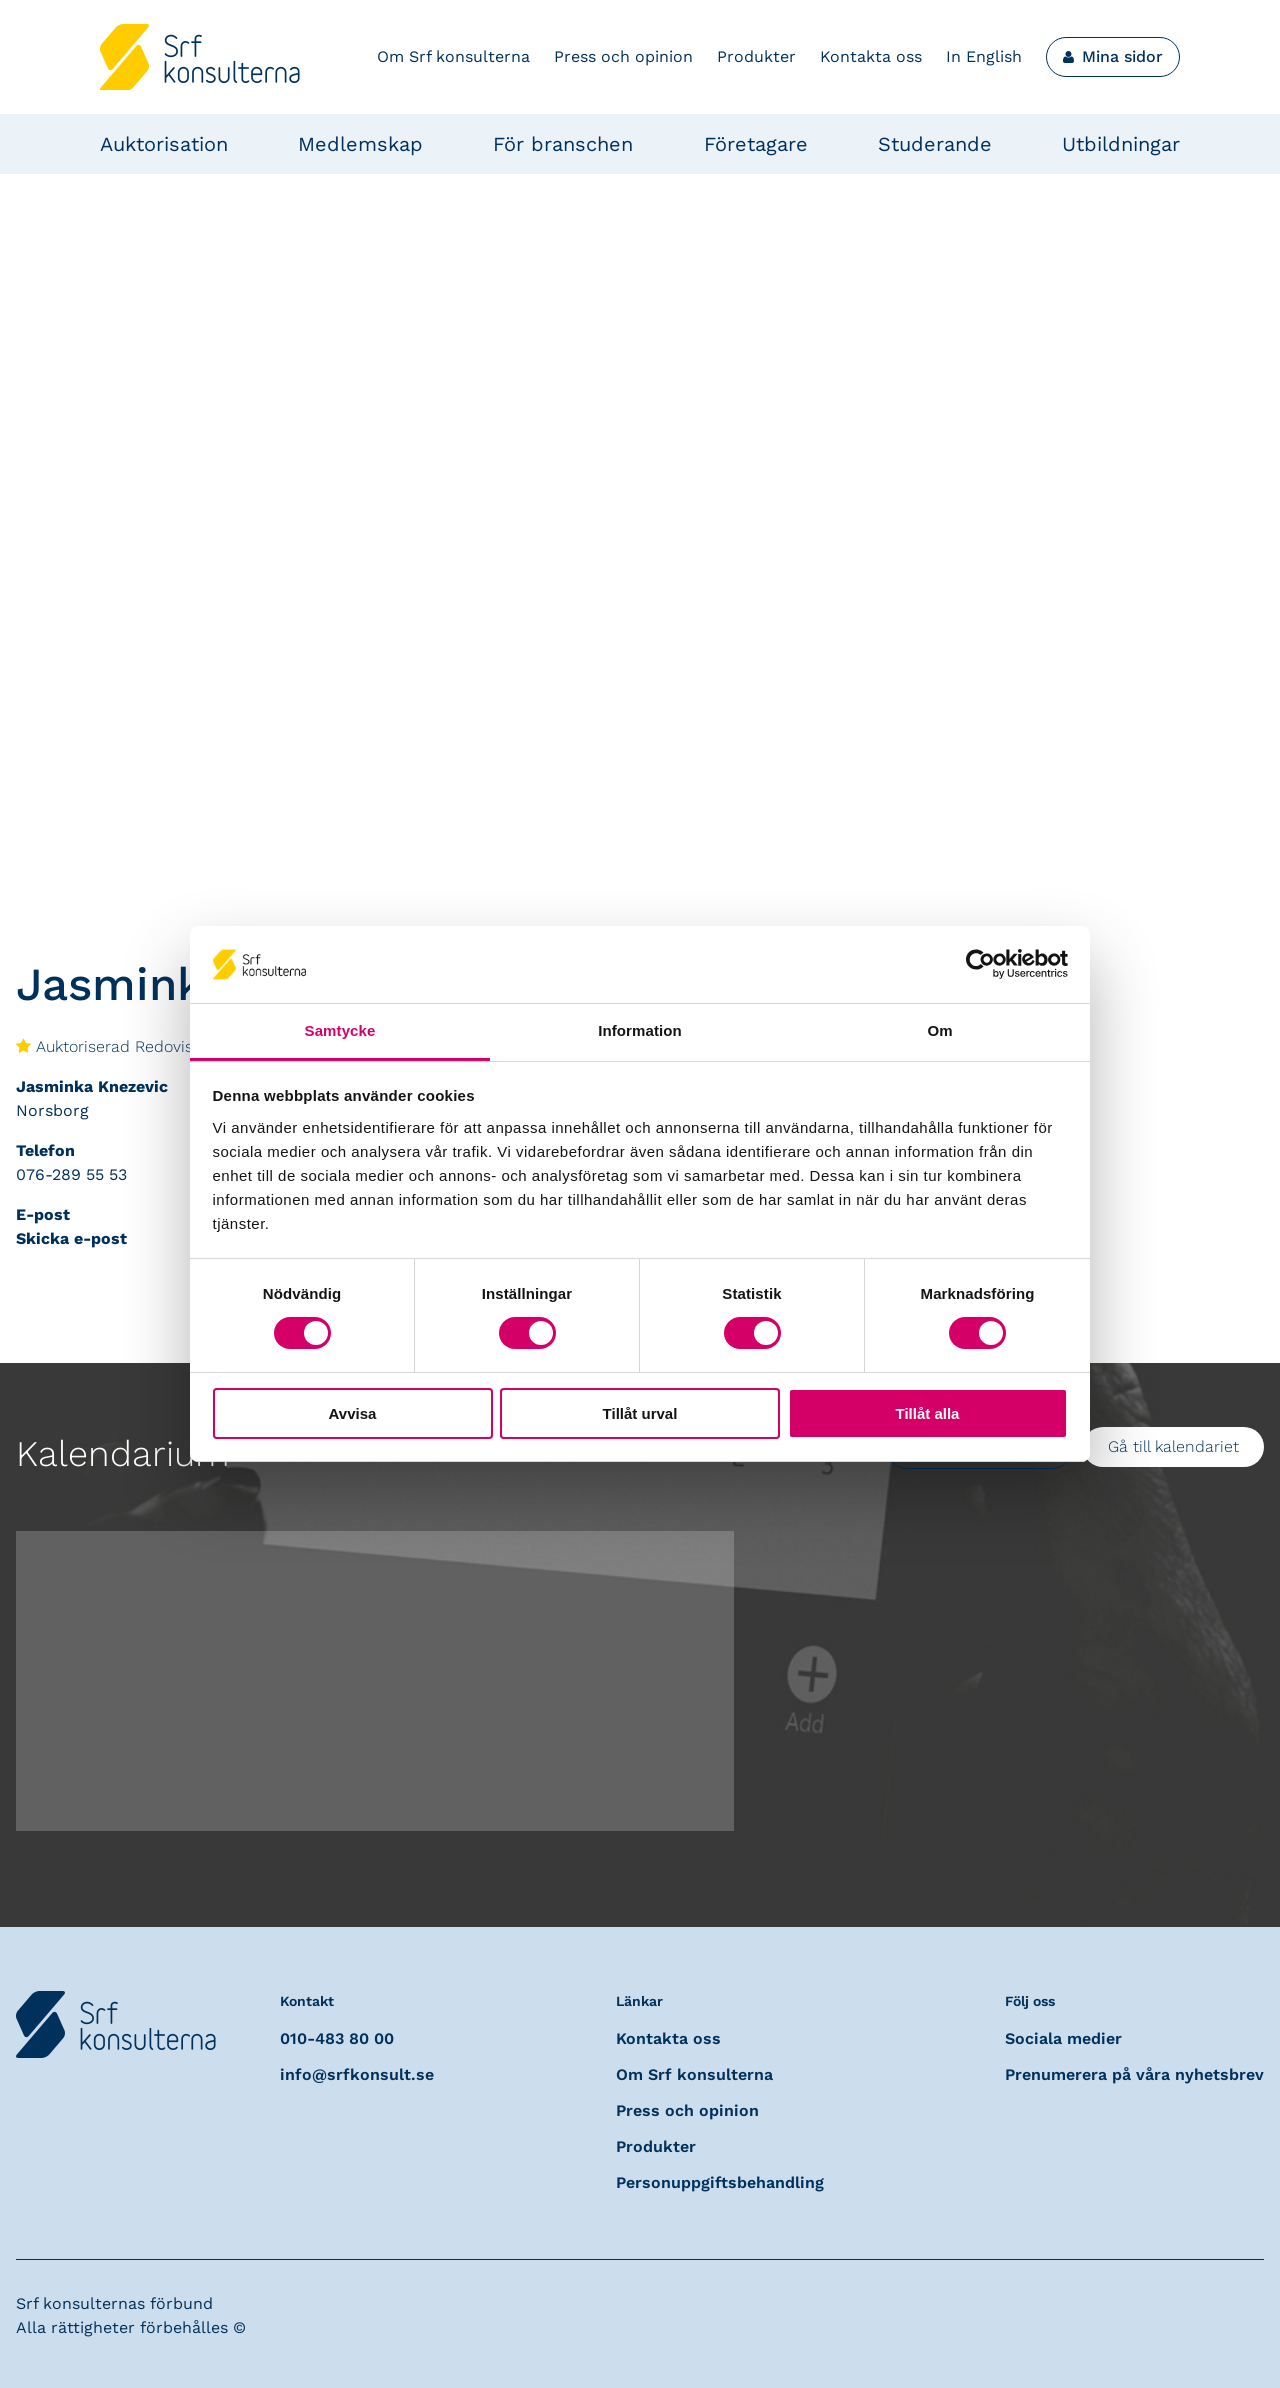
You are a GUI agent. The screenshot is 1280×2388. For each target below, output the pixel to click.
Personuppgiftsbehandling (720, 2182)
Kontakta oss (871, 56)
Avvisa (353, 1413)
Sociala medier (1063, 2038)
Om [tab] (939, 1030)
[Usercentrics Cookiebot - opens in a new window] (980, 964)
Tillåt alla (928, 1413)
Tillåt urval (640, 1413)
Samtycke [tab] (340, 1030)
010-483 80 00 (337, 2038)
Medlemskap (360, 144)
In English (984, 56)
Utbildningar (1121, 144)
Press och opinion (623, 56)
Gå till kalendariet (1173, 1446)
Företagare (756, 144)
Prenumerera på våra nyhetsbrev (1134, 2074)
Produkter (756, 56)
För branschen (563, 144)
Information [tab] (640, 1030)
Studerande (935, 144)
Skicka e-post (71, 1238)
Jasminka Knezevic (92, 1086)
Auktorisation (164, 144)
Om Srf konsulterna (453, 56)
